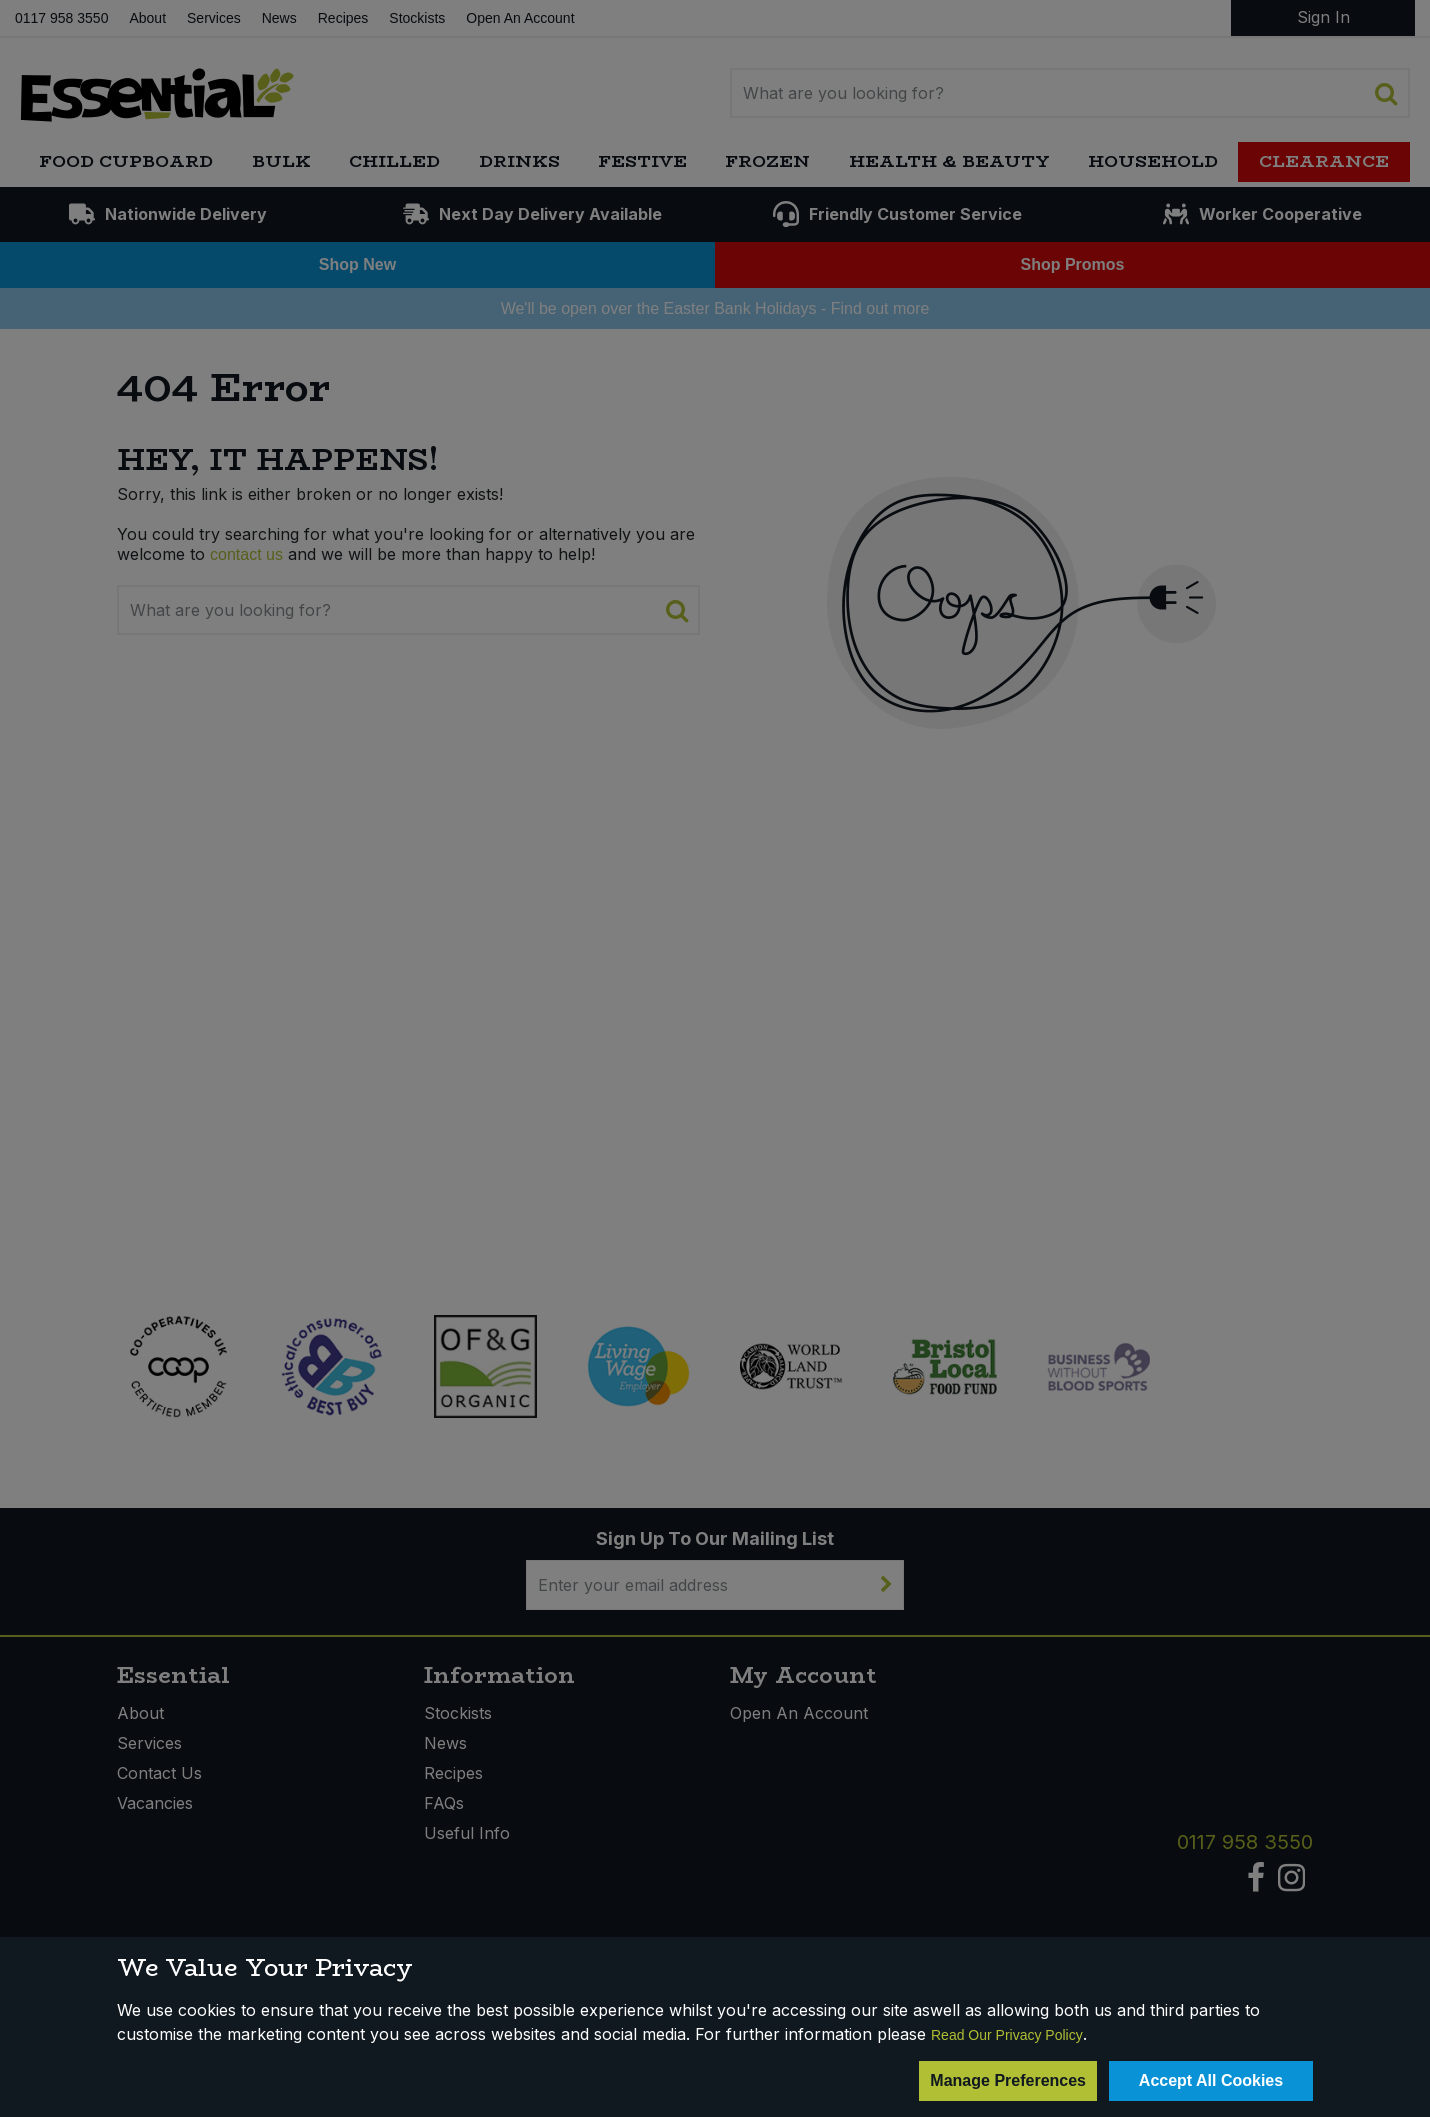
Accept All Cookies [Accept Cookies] (1211, 2080)
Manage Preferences (1008, 2080)
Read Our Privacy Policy (1007, 2035)
